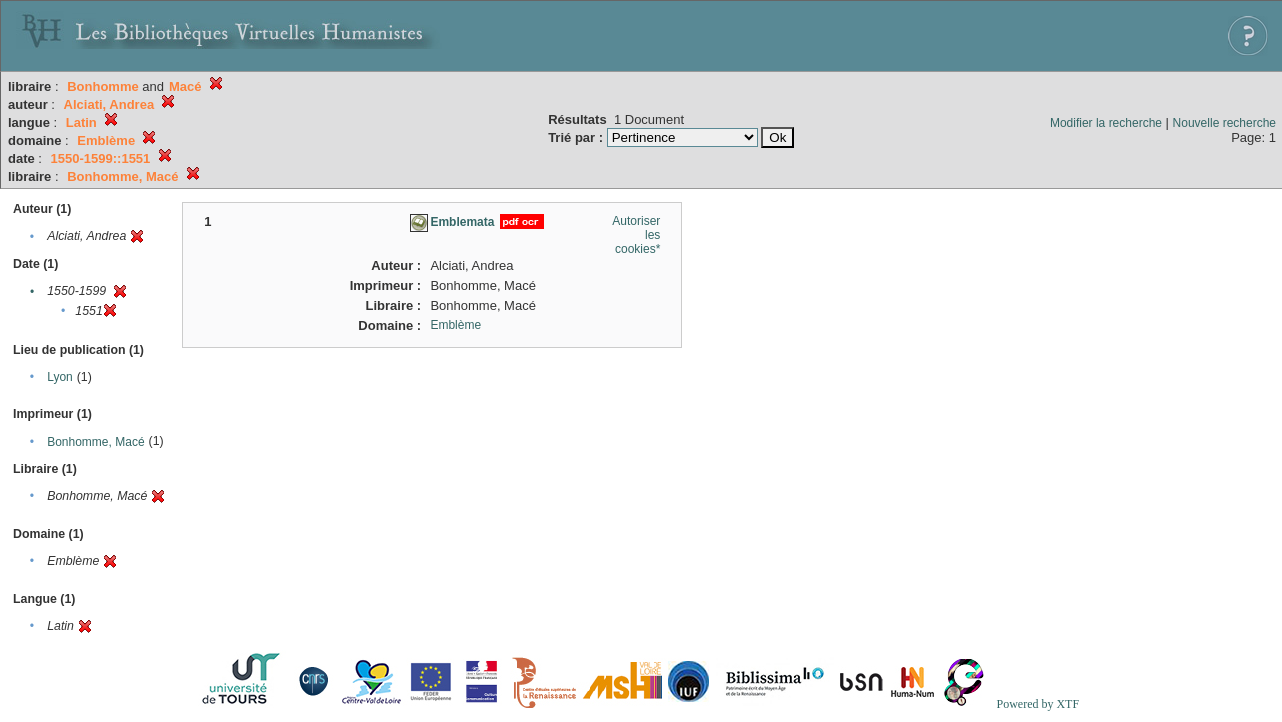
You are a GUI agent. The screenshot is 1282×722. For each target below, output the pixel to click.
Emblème (455, 325)
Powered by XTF (1037, 704)
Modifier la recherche (1106, 123)
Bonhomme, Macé (95, 442)
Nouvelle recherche (1224, 123)
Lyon (60, 377)
